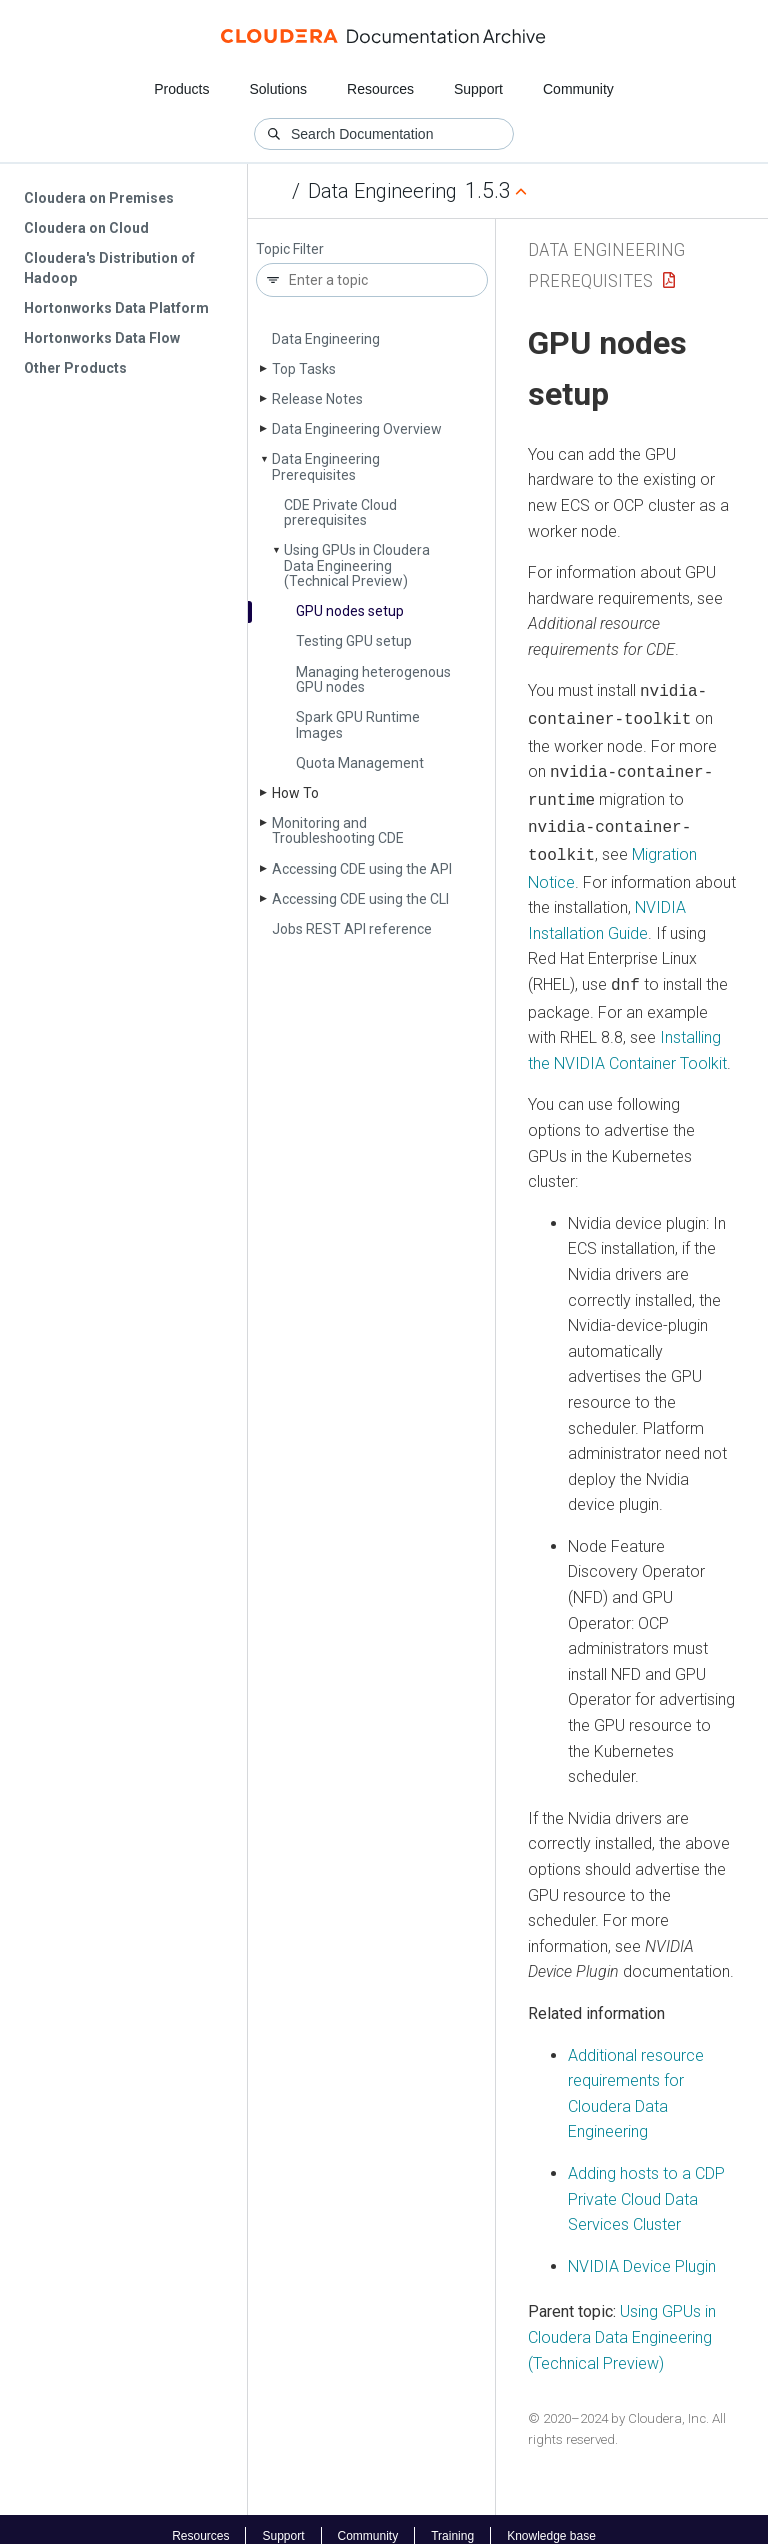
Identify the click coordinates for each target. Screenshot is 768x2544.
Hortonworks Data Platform (116, 308)
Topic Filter (290, 249)
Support (478, 89)
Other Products (75, 368)
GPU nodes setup (350, 611)
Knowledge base (551, 2522)
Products (181, 89)
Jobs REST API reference (352, 929)
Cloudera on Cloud (86, 228)
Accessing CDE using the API (362, 869)
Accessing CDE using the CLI (360, 899)
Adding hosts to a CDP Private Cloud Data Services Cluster (646, 2185)
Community (578, 89)
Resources (380, 89)
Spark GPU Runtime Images (358, 724)
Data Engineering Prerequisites (326, 466)
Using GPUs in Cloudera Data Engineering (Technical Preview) (357, 565)
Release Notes (317, 399)
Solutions (278, 89)
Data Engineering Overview (357, 429)
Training (452, 2522)
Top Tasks (304, 369)
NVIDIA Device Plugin (642, 2252)
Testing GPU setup (354, 641)
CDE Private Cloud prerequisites (340, 512)
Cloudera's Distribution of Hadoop (109, 268)
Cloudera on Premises (99, 198)
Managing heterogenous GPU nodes (373, 679)
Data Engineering (382, 191)
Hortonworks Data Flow (102, 338)
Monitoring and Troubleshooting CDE (338, 830)
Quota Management (360, 763)
